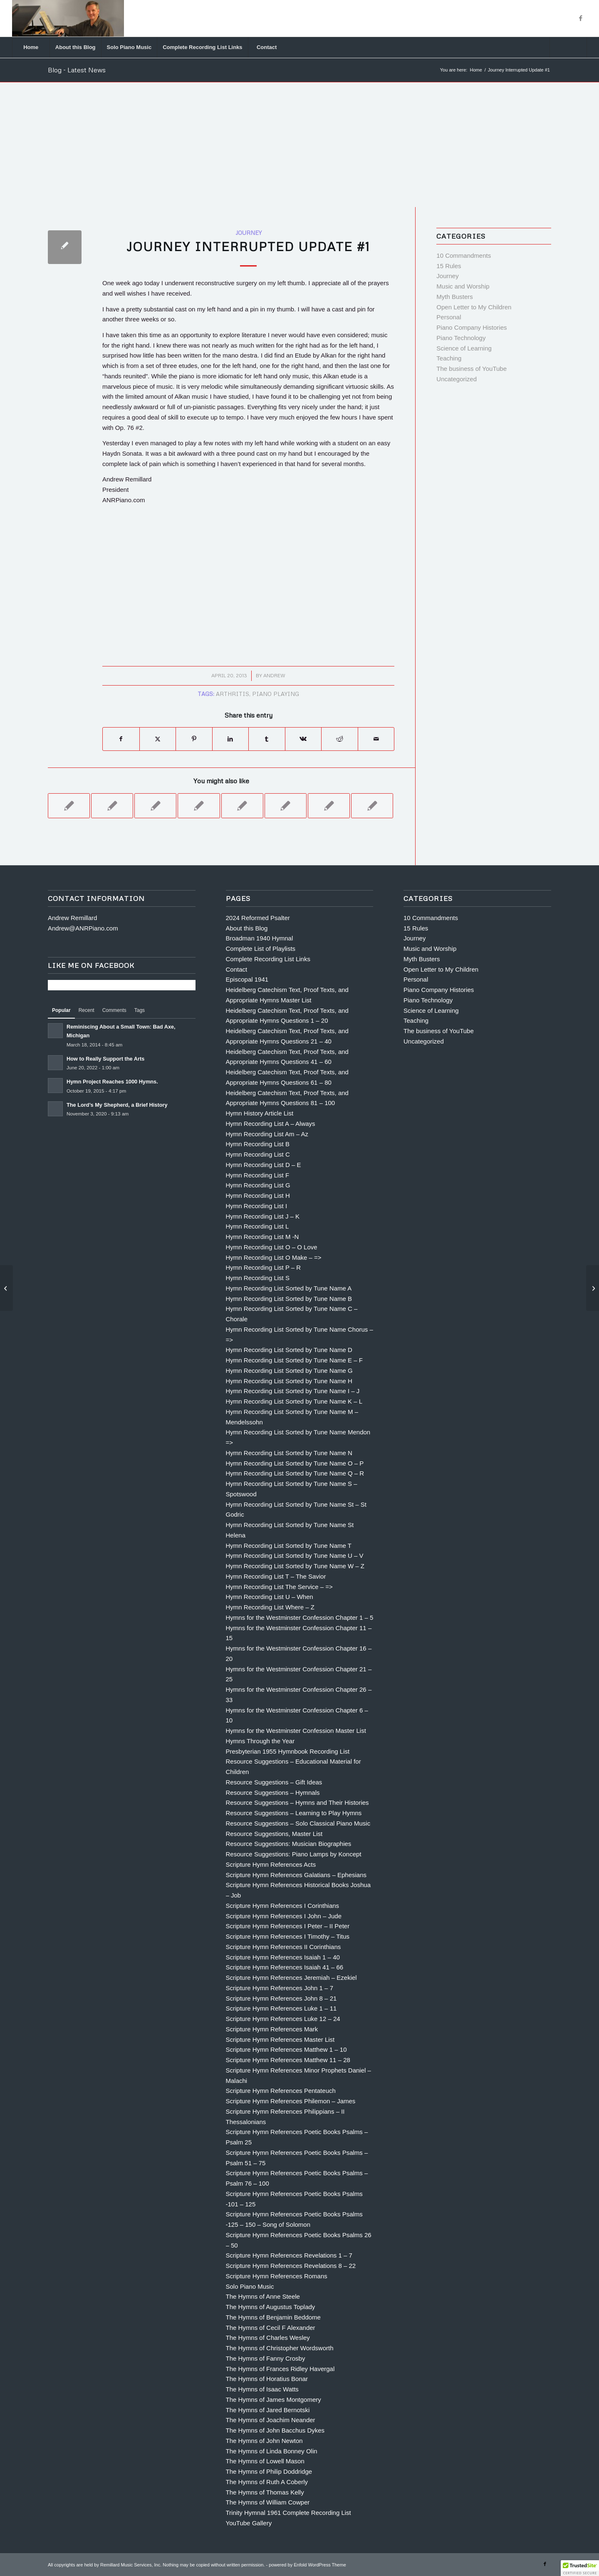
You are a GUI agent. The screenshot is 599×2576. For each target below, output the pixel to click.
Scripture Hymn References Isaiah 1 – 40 (283, 1957)
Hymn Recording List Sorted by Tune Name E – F (294, 1360)
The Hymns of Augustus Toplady (270, 2306)
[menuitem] (31, 47)
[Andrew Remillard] (68, 18)
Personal (448, 317)
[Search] (568, 47)
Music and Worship (462, 286)
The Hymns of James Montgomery (273, 2399)
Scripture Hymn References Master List (280, 2039)
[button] (580, 2568)
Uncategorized (456, 378)
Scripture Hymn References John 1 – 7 (279, 1987)
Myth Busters (454, 296)
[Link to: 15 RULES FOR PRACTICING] (286, 805)
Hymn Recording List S (258, 1277)
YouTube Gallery (249, 2523)
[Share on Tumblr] (267, 739)
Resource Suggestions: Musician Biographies (288, 1843)
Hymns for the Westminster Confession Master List (296, 1730)
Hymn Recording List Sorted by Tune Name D (289, 1349)
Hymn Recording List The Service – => (279, 1586)
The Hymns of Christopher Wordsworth (280, 2347)
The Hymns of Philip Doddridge (269, 2471)
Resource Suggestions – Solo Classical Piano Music (298, 1823)
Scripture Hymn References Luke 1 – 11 (281, 2008)
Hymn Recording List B (258, 1143)
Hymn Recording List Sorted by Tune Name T (288, 1545)
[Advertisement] (299, 144)
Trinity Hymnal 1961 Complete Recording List (288, 2512)
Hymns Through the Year (260, 1740)
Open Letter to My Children (473, 307)
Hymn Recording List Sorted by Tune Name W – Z (295, 1565)
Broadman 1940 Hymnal (259, 938)
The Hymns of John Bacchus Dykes (275, 2430)
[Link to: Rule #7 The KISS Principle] (242, 805)
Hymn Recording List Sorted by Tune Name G (289, 1370)
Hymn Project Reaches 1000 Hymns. (112, 1081)
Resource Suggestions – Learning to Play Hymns (294, 1812)
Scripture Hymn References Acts (271, 1864)
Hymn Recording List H (258, 1195)
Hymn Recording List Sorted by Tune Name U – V (295, 1555)
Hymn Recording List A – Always (270, 1123)
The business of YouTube (471, 368)
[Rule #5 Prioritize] (6, 1288)
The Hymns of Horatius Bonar (267, 2378)
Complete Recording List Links (268, 958)
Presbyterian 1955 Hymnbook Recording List (288, 1751)
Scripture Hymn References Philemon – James (291, 2101)
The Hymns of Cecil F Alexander (270, 2327)
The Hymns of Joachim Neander (270, 2419)
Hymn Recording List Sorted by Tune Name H (289, 1380)
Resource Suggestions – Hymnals (273, 1792)
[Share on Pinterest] (194, 739)
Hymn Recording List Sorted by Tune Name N (289, 1452)
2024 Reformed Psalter (258, 917)
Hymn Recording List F (258, 1175)
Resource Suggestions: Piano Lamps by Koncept (293, 1854)
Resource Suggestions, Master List (274, 1833)
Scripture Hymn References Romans (276, 2276)
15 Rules (448, 265)
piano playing (275, 693)
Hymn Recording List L (257, 1226)
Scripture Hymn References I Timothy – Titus (288, 1936)
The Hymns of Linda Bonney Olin (271, 2451)
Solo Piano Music (250, 2286)
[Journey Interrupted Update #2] (592, 1288)
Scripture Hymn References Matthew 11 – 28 (288, 2059)
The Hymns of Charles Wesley (268, 2337)
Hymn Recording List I (256, 1205)
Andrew (274, 675)
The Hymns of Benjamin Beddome (273, 2317)
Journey (248, 232)
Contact (237, 969)
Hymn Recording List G (258, 1185)
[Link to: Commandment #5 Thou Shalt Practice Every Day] (112, 805)
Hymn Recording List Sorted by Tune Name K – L (294, 1401)
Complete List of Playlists (261, 948)
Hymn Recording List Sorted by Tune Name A (289, 1288)
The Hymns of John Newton (264, 2440)
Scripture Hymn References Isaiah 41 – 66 (285, 1967)
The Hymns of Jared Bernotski (268, 2409)
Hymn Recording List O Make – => (274, 1257)
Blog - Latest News (77, 70)
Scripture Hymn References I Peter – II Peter (288, 1926)
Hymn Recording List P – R (263, 1267)
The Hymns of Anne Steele (263, 2296)
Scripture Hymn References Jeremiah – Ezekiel (291, 1977)
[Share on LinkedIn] (231, 739)
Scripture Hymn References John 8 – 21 (281, 1998)
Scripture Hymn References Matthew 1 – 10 (286, 2049)
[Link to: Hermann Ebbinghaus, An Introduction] (372, 805)
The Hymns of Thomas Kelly (265, 2492)
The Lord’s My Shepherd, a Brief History (117, 1105)
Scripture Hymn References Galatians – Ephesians (296, 1874)
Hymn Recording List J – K (263, 1216)
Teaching (448, 358)
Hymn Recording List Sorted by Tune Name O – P (295, 1463)
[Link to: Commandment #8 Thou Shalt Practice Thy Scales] (155, 805)
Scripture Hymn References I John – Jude (284, 1916)
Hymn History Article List (260, 1113)
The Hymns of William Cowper (268, 2502)
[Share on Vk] (303, 739)
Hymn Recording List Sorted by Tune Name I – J (293, 1390)
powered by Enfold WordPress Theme (307, 2564)
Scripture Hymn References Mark (272, 2029)
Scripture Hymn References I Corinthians (282, 1905)
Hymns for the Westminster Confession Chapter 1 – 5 (300, 1617)
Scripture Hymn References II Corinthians (283, 1946)
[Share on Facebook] (121, 739)
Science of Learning (464, 348)
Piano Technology (460, 337)
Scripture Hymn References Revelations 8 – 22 (291, 2265)
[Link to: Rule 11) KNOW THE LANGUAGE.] (199, 805)
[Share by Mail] (376, 739)
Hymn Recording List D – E (263, 1164)
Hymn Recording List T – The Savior (276, 1576)
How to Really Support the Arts (105, 1059)
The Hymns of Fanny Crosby (265, 2358)
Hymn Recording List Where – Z (270, 1607)
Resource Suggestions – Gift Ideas (274, 1782)
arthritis (232, 693)
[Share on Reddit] (340, 739)
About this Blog (247, 928)
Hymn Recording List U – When (269, 1596)
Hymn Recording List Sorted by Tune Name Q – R (295, 1473)
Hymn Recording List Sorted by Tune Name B (289, 1298)
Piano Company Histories (471, 327)
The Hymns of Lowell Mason (265, 2461)
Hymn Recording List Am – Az (267, 1133)
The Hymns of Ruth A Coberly (267, 2481)
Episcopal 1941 (247, 979)
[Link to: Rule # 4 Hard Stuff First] (69, 805)
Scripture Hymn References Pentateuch (281, 2090)
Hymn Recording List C (258, 1154)
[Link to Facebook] (580, 18)
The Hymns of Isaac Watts (262, 2389)
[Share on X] (158, 739)
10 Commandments (463, 255)
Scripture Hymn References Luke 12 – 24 (283, 2018)
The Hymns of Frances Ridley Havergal (280, 2368)
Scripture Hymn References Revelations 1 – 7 (289, 2255)
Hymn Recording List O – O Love (271, 1247)
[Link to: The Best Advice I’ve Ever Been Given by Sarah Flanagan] (329, 805)
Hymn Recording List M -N (262, 1236)
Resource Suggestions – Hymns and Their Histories (297, 1802)
